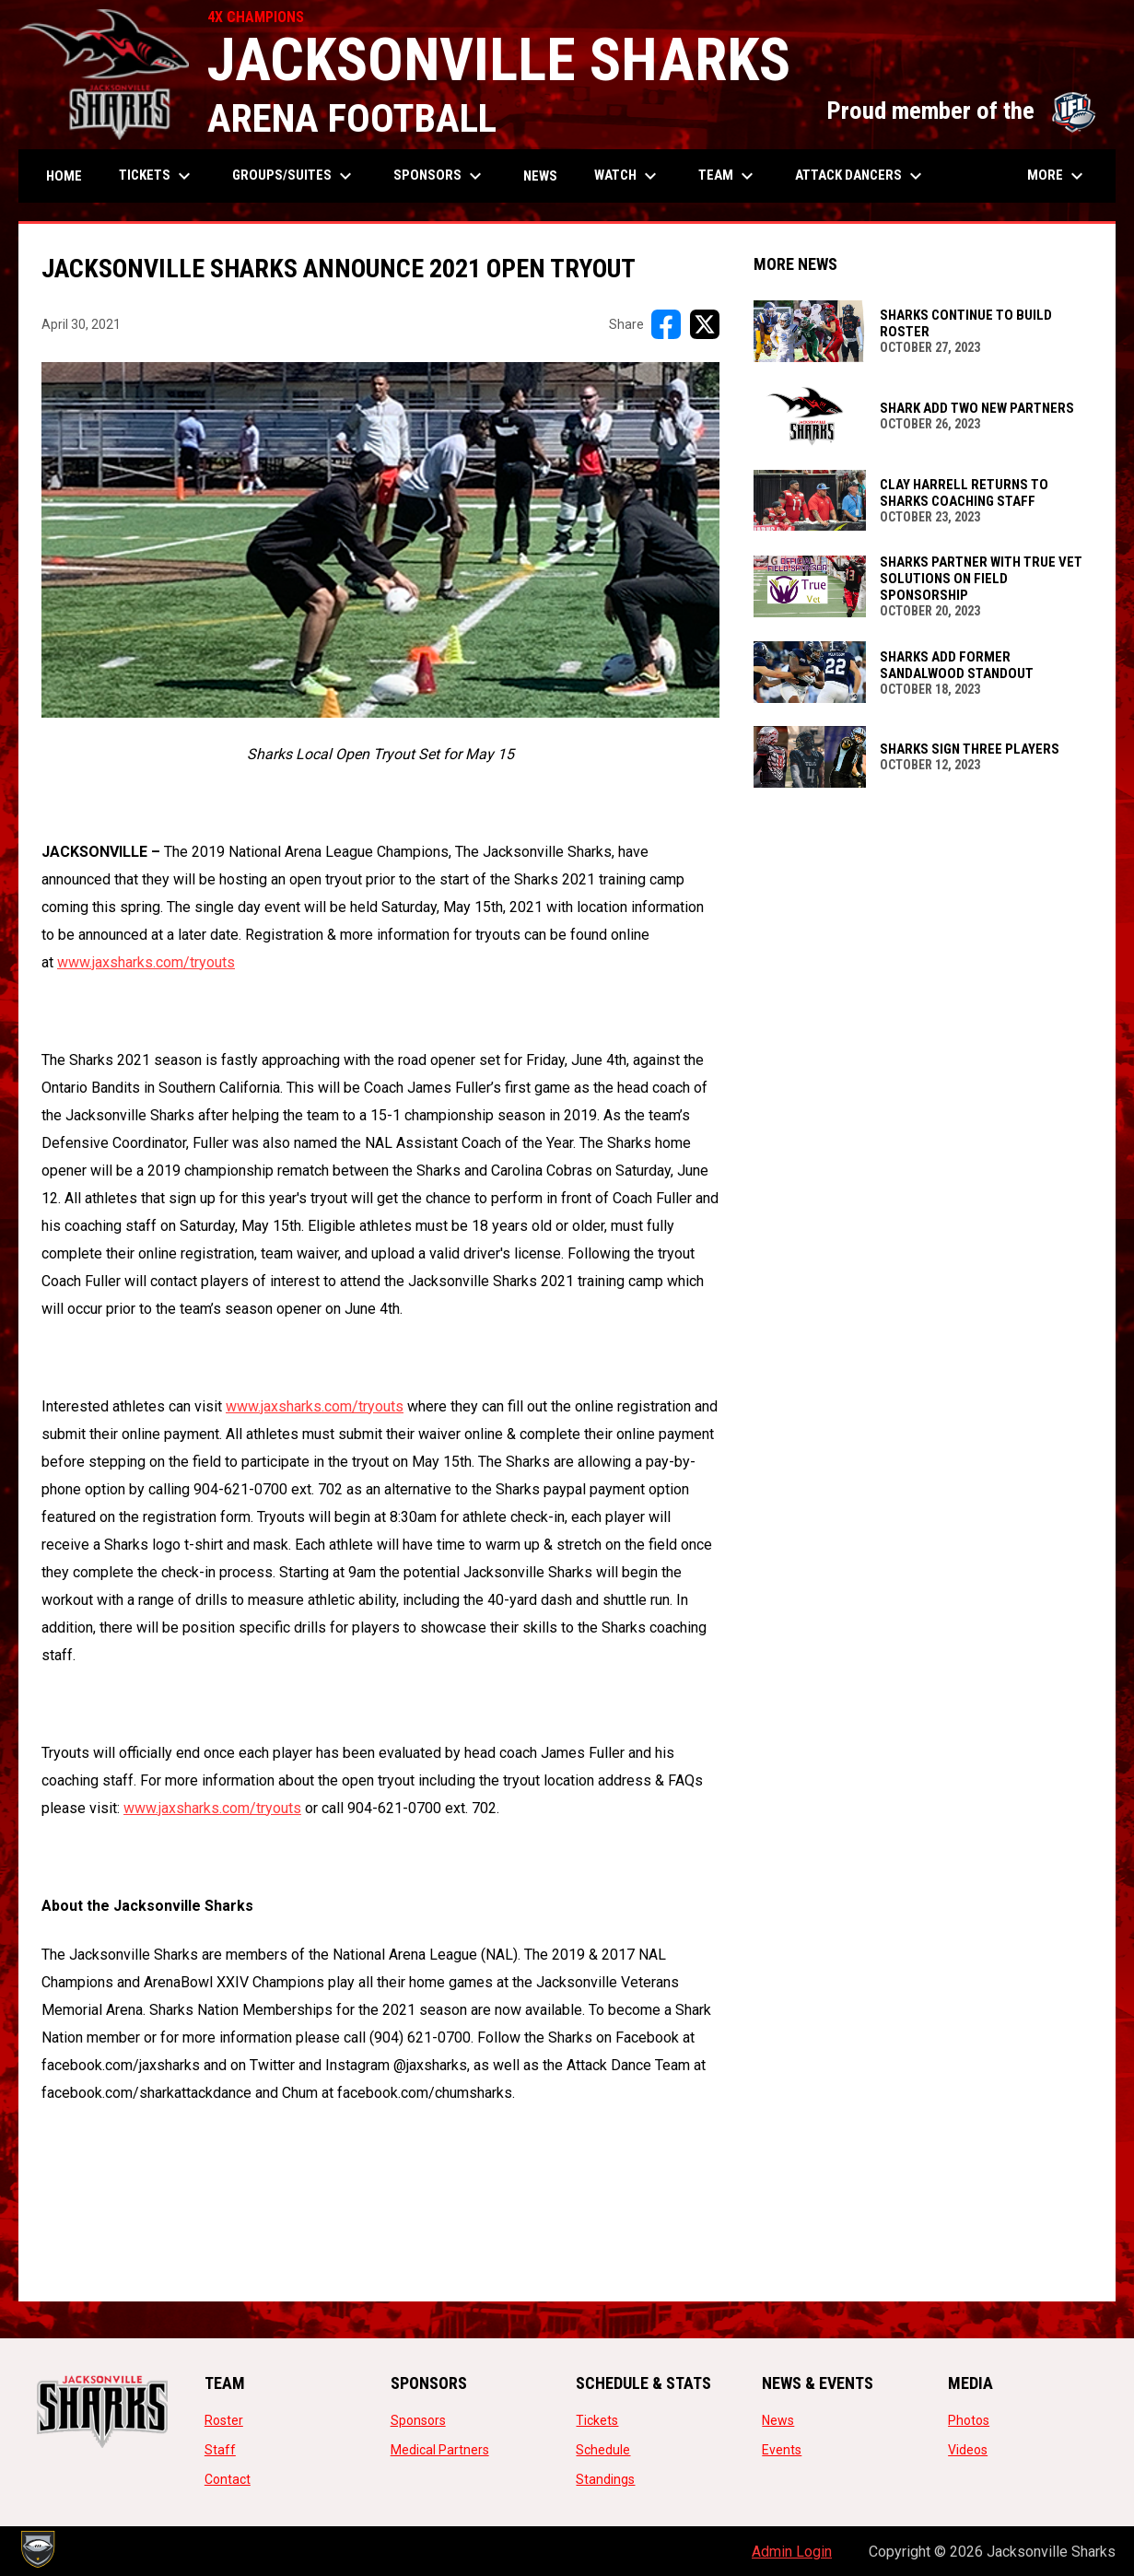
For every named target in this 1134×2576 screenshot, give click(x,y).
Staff (220, 2449)
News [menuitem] (540, 176)
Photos (968, 2420)
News (778, 2420)
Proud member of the (961, 110)
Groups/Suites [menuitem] (294, 176)
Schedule (603, 2449)
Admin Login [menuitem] (792, 2551)
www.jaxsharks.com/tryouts (146, 962)
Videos (968, 2449)
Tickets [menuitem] (157, 176)
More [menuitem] (1057, 176)
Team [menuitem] (728, 176)
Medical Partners (440, 2449)
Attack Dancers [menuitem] (861, 176)
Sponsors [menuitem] (439, 176)
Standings (605, 2479)
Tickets (597, 2420)
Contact (228, 2479)
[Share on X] (704, 324)
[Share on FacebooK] (666, 324)
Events (781, 2449)
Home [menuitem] (64, 176)
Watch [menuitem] (627, 176)
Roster (224, 2420)
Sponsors (418, 2420)
